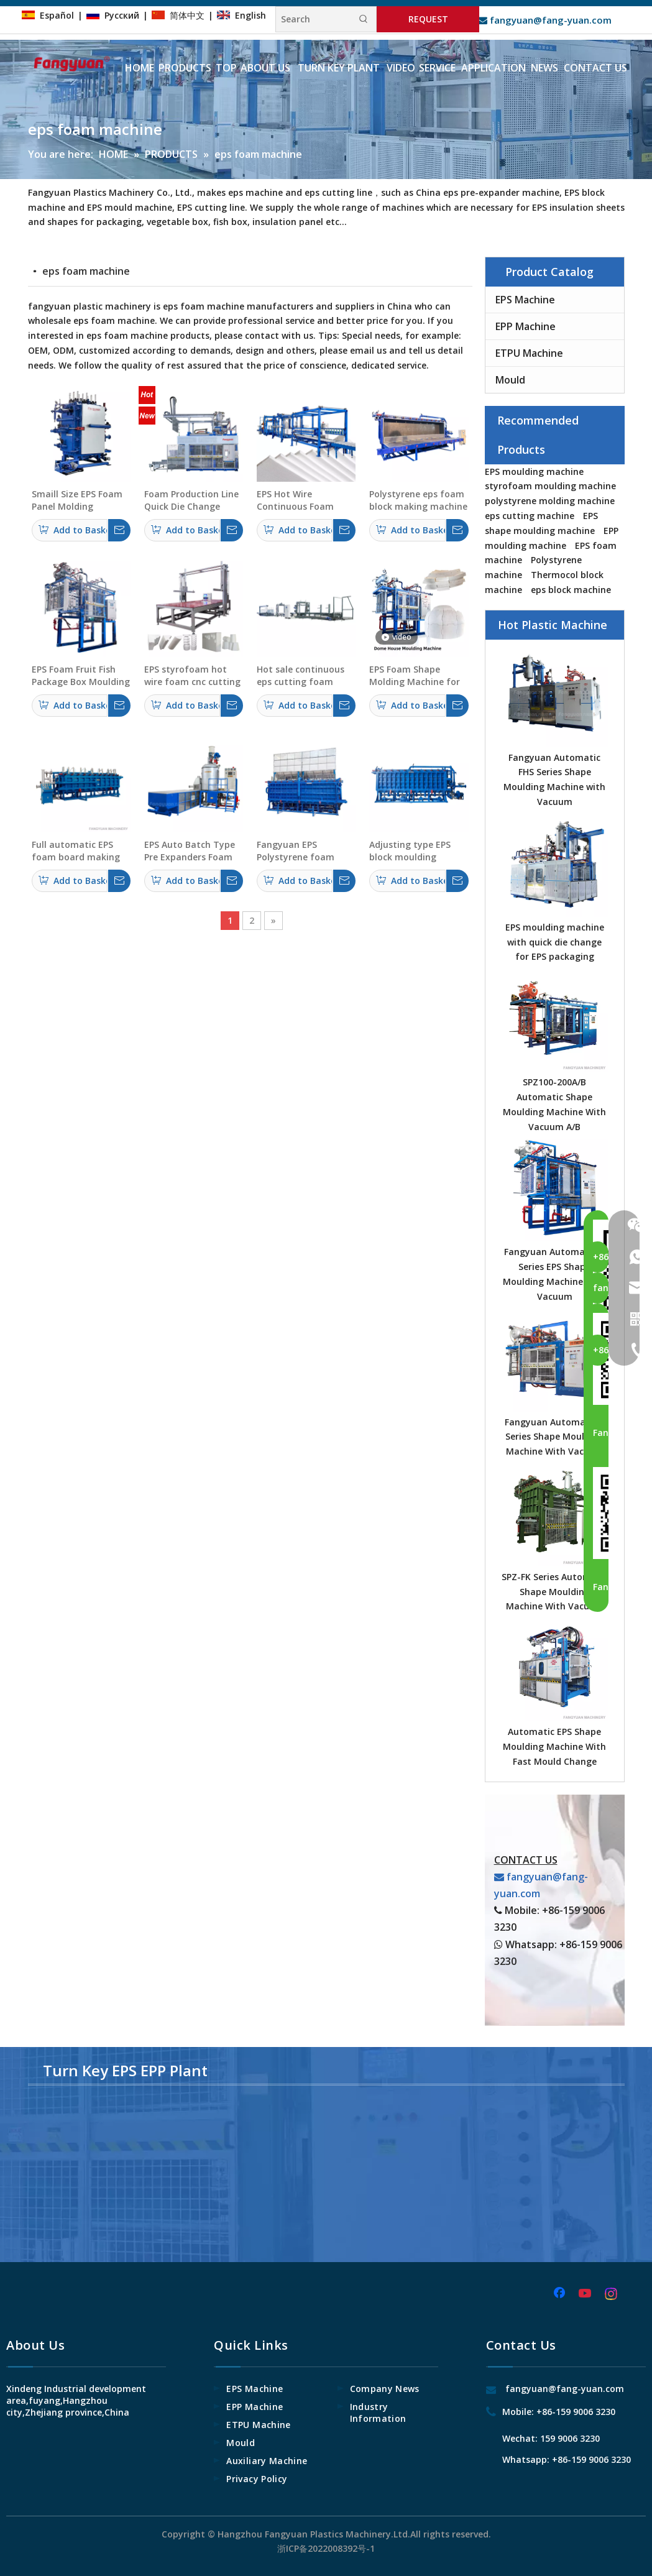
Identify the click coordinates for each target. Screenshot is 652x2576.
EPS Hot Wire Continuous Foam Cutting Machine (295, 500)
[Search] (313, 19)
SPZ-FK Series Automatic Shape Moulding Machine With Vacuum (555, 1591)
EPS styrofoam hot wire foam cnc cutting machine (192, 675)
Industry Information (378, 2412)
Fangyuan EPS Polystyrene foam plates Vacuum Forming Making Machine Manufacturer (295, 851)
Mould (510, 380)
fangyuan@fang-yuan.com (545, 20)
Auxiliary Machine (266, 2461)
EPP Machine (525, 326)
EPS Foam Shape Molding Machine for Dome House (414, 675)
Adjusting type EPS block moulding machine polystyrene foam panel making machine (415, 851)
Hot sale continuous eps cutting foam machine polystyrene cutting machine (302, 675)
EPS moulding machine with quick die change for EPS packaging (554, 942)
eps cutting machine (529, 516)
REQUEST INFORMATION (428, 22)
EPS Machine (525, 299)
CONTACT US (526, 1860)
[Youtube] (586, 2294)
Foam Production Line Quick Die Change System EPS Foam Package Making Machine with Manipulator (191, 500)
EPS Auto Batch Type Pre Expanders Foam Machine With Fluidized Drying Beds (190, 851)
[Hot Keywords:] (363, 19)
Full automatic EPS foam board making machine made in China (76, 851)
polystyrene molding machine (550, 501)
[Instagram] (612, 2294)
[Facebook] (561, 2294)
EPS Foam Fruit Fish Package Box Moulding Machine (81, 675)
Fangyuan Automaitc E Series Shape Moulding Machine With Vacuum (554, 1437)
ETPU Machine (529, 353)
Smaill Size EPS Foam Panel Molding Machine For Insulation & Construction (77, 500)
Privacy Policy (256, 2479)
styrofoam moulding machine (550, 486)
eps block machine (571, 590)
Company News (385, 2388)
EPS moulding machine (534, 471)
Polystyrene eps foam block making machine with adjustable (418, 500)
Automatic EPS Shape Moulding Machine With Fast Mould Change (554, 1746)
